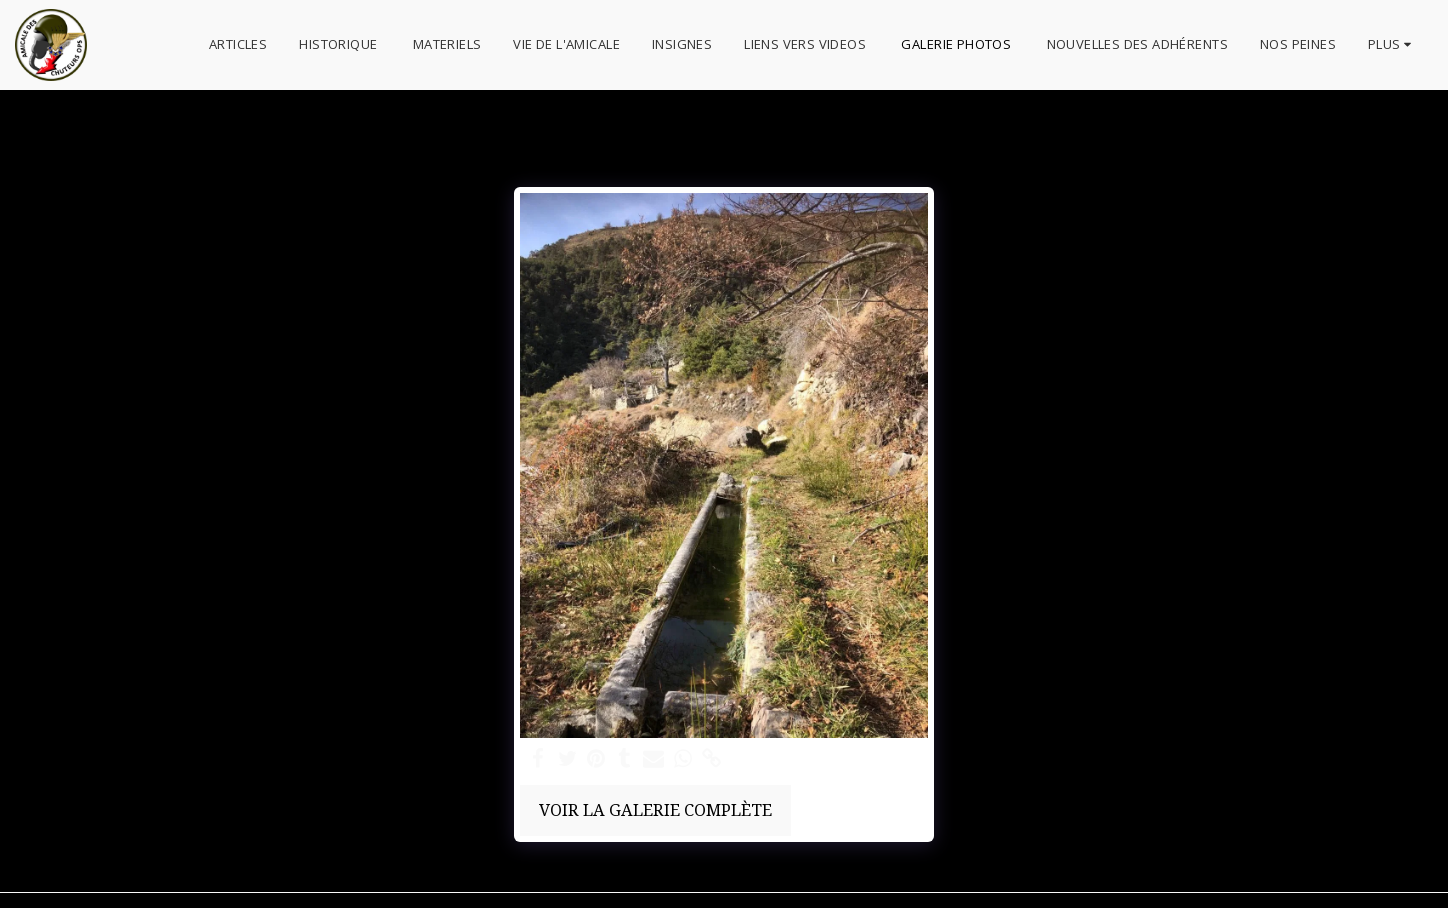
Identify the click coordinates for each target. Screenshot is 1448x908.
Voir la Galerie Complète (655, 809)
